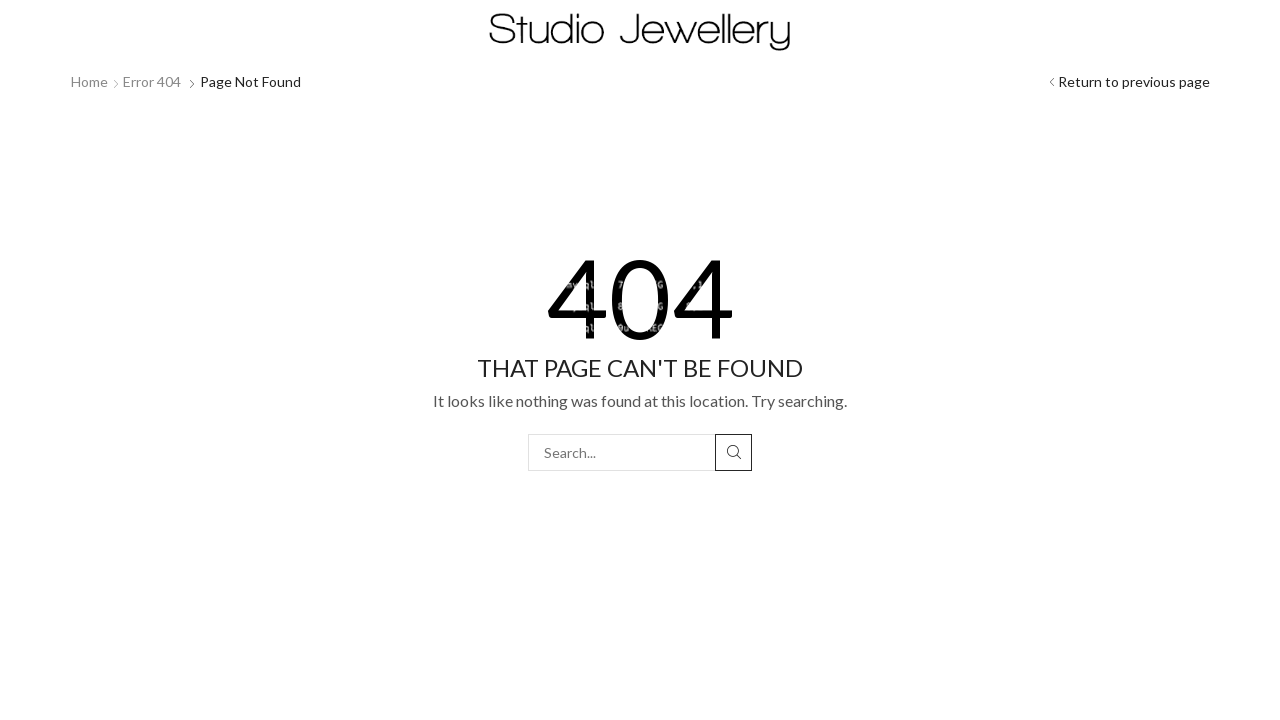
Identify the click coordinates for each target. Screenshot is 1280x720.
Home (89, 81)
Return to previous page (1134, 81)
